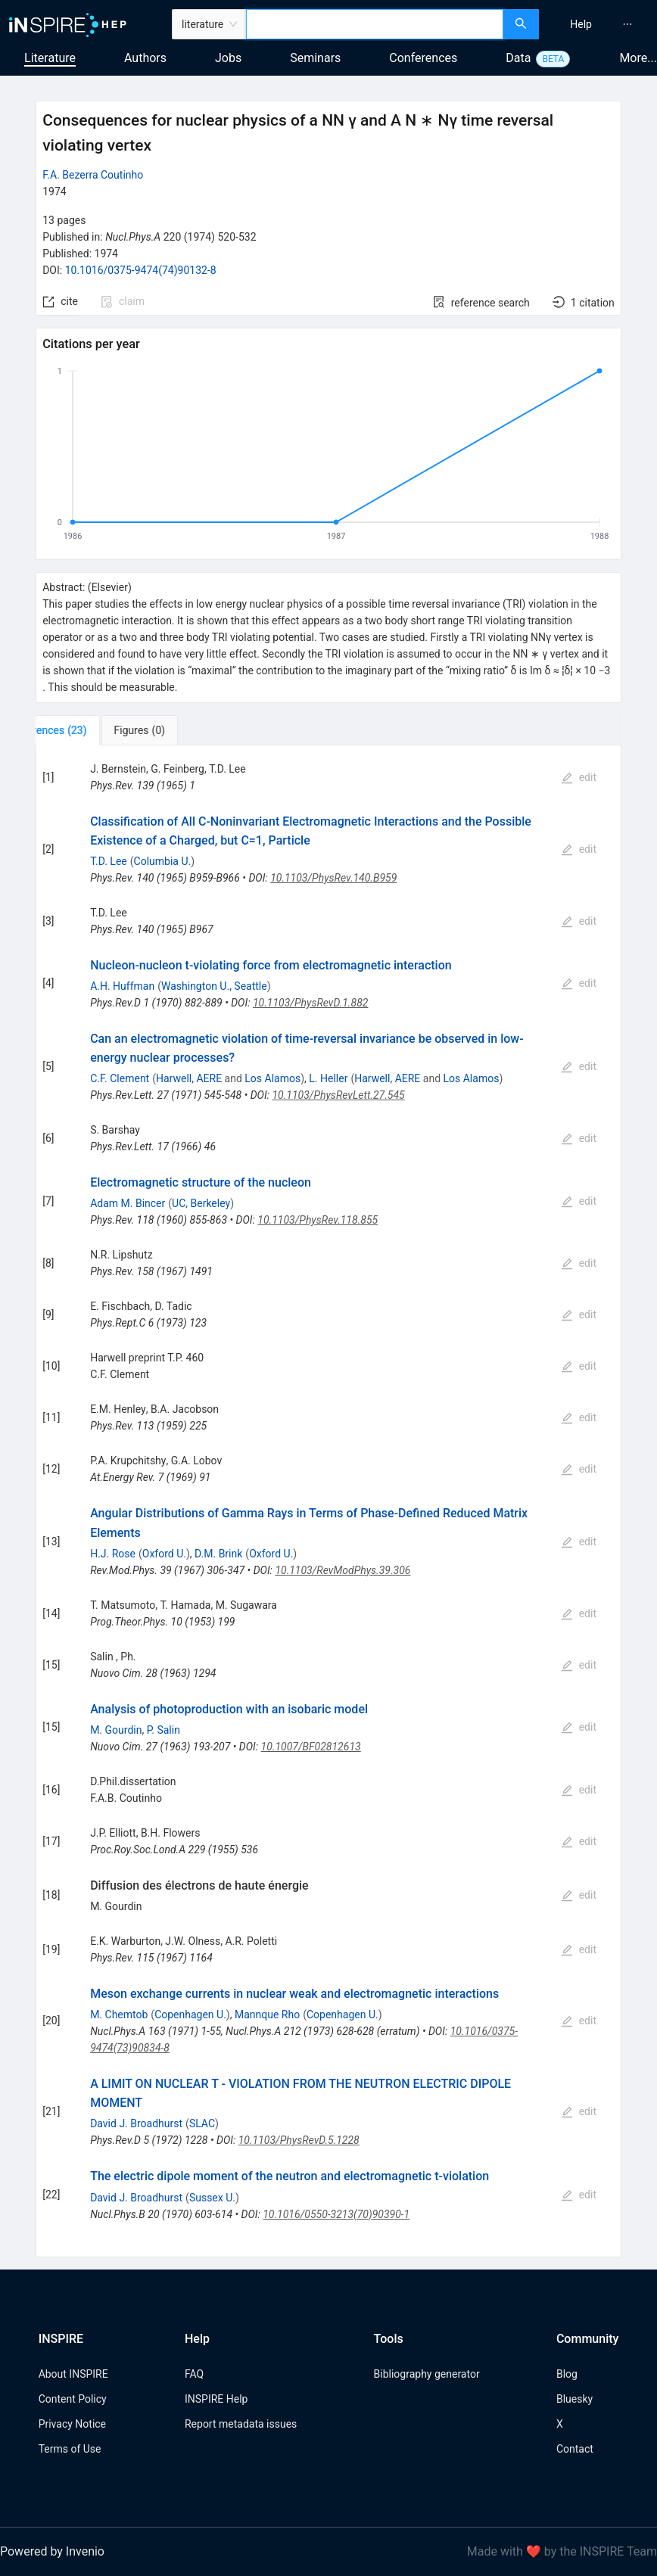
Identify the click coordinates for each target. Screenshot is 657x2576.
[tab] (85, 730)
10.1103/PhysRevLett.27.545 (338, 1095)
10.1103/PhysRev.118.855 (317, 1220)
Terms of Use (70, 2449)
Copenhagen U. (190, 2014)
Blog (567, 2374)
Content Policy (73, 2399)
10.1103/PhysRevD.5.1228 (299, 2140)
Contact (574, 2449)
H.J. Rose (112, 1554)
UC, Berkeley (201, 1203)
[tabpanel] (328, 1501)
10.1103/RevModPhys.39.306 (342, 1570)
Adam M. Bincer (127, 1203)
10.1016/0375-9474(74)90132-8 (140, 270)
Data (518, 58)
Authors (145, 58)
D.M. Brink (218, 1554)
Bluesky (574, 2399)
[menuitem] (581, 24)
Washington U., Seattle (214, 986)
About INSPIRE (73, 2374)
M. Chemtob (119, 2014)
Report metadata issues (241, 2424)
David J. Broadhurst (136, 2123)
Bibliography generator (427, 2374)
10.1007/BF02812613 (311, 1747)
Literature (50, 58)
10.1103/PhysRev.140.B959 (333, 878)
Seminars (315, 58)
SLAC (202, 2123)
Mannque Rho (267, 2014)
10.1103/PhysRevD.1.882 (311, 1003)
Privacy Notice (72, 2424)
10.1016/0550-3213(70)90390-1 (336, 2214)
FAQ (194, 2374)
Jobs (228, 58)
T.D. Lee (108, 861)
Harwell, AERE (189, 1078)
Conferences (423, 58)
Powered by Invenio (52, 2551)
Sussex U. (212, 2198)
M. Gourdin (116, 1730)
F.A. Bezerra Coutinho (92, 175)
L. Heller (328, 1078)
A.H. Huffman (122, 986)
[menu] (600, 24)
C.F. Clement (119, 1078)
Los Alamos (272, 1078)
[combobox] (374, 24)
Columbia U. (162, 861)
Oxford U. (164, 1554)
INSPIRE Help (216, 2399)
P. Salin (163, 1730)
